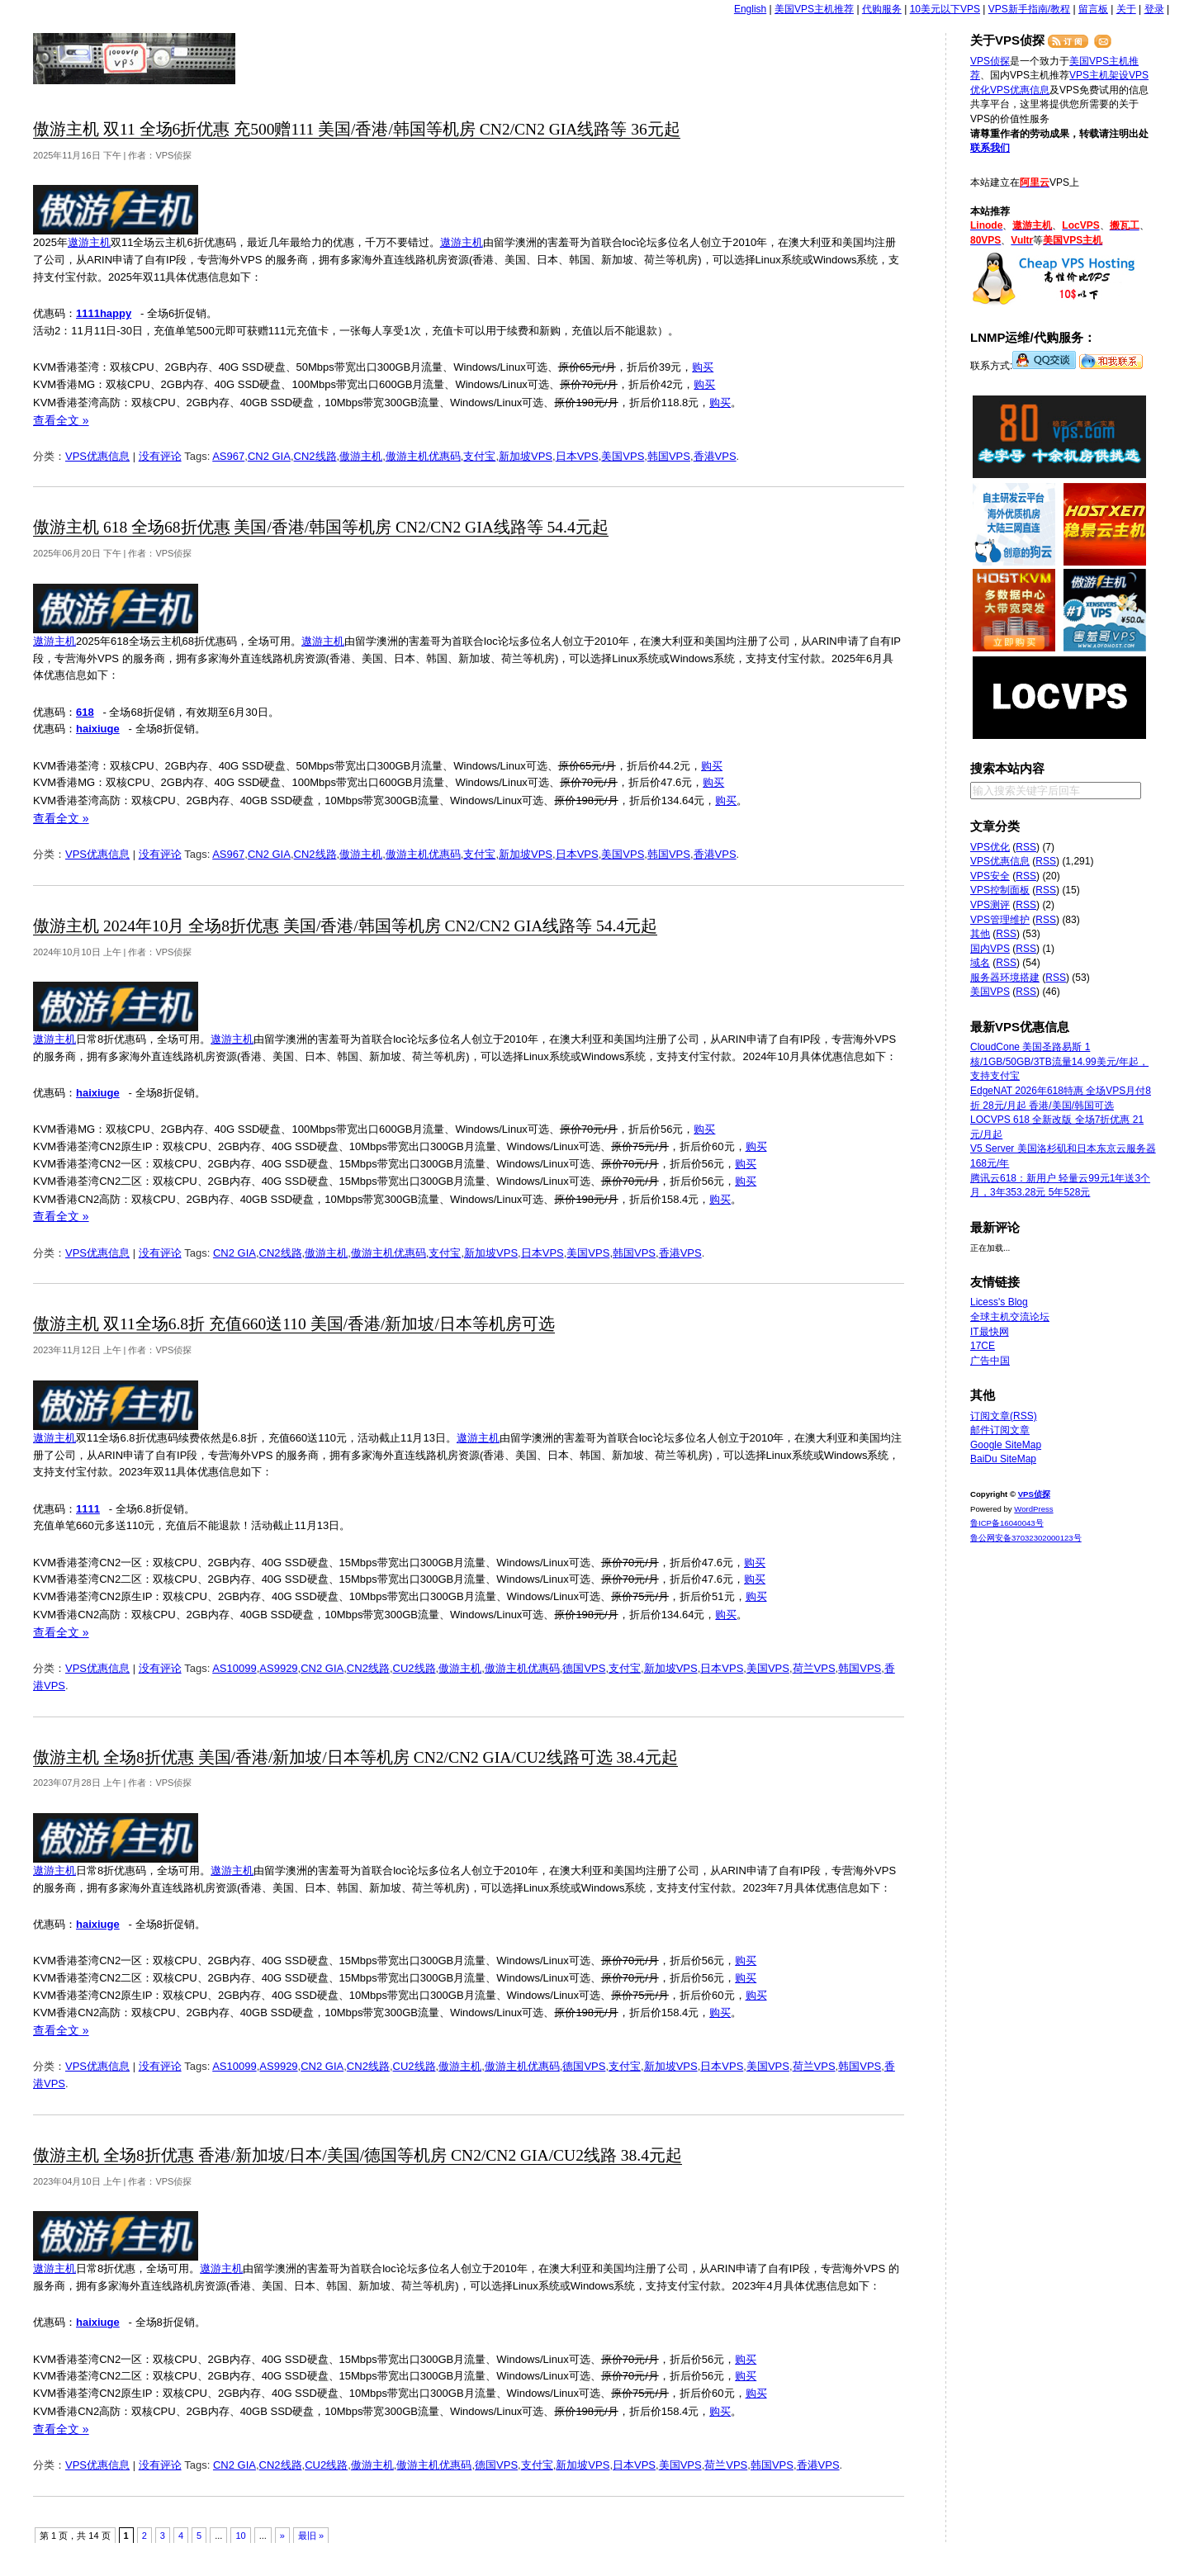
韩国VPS (668, 456)
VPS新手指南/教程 (1029, 9)
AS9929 (278, 1668)
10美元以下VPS (945, 9)
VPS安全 (990, 876)
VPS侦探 (135, 58)
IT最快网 (989, 1332)
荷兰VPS (814, 1668)
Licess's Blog (999, 1302)
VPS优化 (990, 847)
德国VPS (583, 1668)
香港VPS (715, 456)
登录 (1154, 9)
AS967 (228, 456)
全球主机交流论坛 (1009, 1317)
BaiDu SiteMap (1003, 1459)
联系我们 (990, 148)
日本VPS (577, 456)
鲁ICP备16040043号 (1007, 1522)
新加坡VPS (525, 456)
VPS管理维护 (1000, 920)
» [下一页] (282, 2535)
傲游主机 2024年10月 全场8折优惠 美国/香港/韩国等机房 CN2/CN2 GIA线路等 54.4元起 (345, 926)
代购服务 (882, 9)
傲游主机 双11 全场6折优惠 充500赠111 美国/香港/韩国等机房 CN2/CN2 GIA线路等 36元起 (356, 129)
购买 (702, 367)
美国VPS (622, 456)
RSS (1026, 847)
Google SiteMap (1005, 1445)
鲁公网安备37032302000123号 (1026, 1537)
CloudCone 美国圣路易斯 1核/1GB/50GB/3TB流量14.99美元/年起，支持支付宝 (1059, 1061)
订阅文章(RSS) (1003, 1416)
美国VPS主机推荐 (814, 9)
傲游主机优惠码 (423, 456)
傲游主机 (360, 456)
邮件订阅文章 (1000, 1430)
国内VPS (990, 948)
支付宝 (479, 456)
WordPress (1033, 1508)
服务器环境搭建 (1005, 977)
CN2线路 (315, 456)
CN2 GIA (269, 456)
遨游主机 (89, 242)
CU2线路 (414, 1668)
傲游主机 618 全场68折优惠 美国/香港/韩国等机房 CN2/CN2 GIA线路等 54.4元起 (321, 527)
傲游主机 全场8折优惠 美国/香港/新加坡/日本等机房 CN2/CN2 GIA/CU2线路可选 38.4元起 (355, 1757)
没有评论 (160, 456)
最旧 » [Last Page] (311, 2535)
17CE (982, 1346)
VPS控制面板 (1000, 890)
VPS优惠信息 (97, 456)
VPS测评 (990, 905)
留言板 (1093, 9)
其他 (980, 934)
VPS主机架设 (1099, 75)
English (750, 9)
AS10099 (234, 1668)
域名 (980, 962)
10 (240, 2535)
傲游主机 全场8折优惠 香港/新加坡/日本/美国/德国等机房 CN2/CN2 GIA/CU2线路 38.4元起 (357, 2155)
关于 (1126, 9)
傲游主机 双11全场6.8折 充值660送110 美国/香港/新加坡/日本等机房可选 (294, 1324)
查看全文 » (61, 420)
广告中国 (990, 1360)
